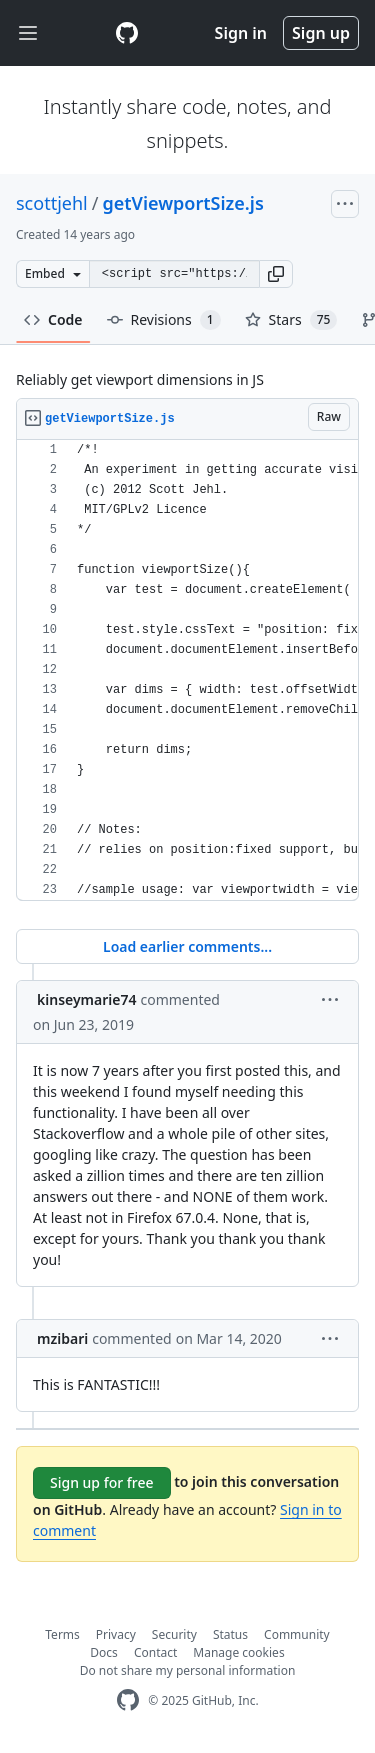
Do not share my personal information (188, 1670)
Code (53, 319)
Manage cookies (238, 1652)
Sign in (241, 33)
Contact (155, 1652)
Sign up (321, 33)
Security (174, 1634)
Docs (104, 1652)
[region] (187, 670)
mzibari (62, 1338)
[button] (276, 274)
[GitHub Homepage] (128, 1700)
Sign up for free (102, 1482)
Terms (62, 1634)
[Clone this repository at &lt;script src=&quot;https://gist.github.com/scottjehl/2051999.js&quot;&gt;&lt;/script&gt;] (174, 274)
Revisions (164, 320)
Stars (291, 320)
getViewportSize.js (182, 203)
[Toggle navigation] (28, 33)
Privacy (116, 1634)
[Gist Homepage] (127, 33)
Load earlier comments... (187, 946)
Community (297, 1634)
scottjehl (52, 203)
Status (230, 1634)
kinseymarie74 (86, 999)
